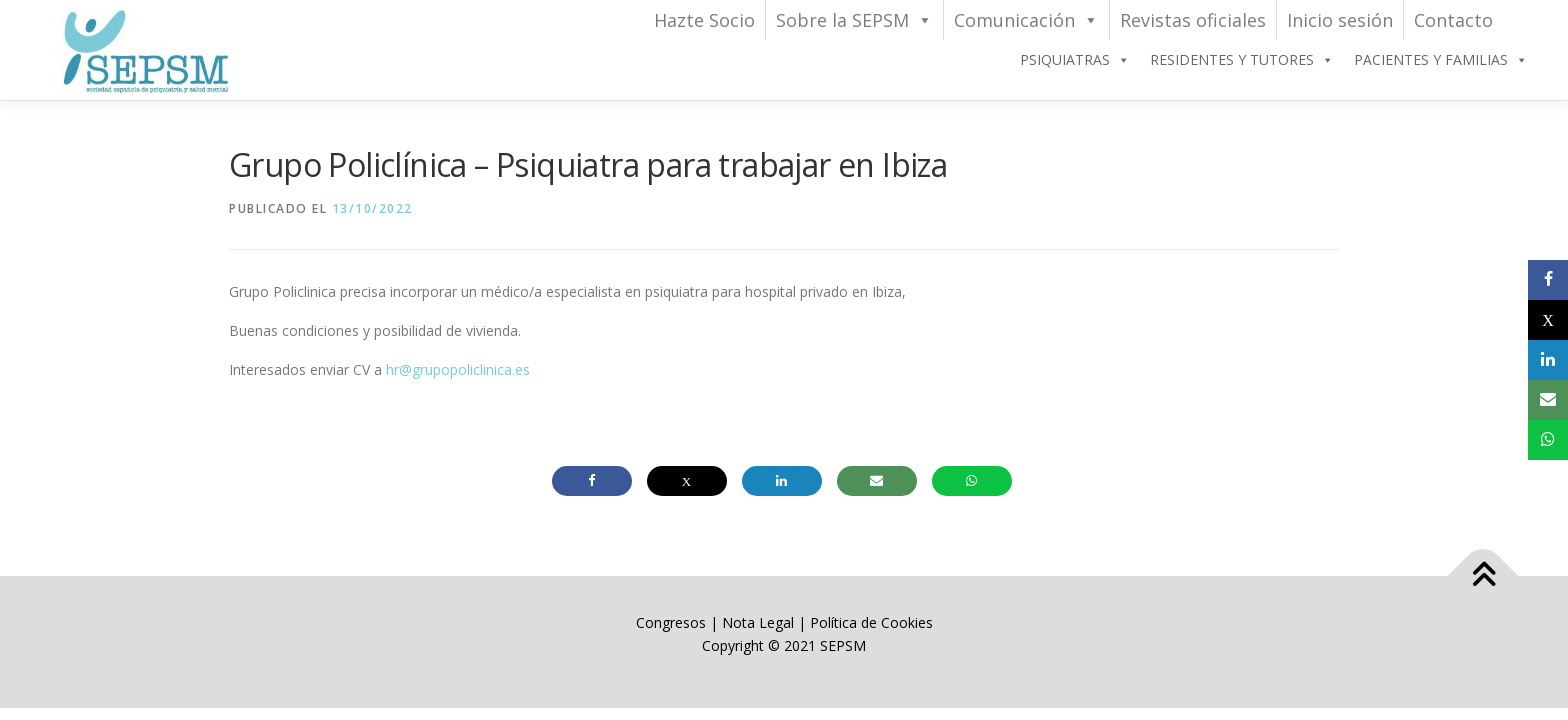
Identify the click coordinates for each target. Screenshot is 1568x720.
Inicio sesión (1340, 20)
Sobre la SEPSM (854, 20)
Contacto (1453, 20)
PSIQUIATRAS (1075, 60)
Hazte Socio (704, 20)
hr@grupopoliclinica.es (458, 369)
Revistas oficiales (1193, 20)
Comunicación (1026, 20)
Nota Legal (758, 622)
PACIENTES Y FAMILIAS (1441, 60)
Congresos (673, 622)
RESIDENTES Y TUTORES (1242, 60)
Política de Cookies (871, 622)
